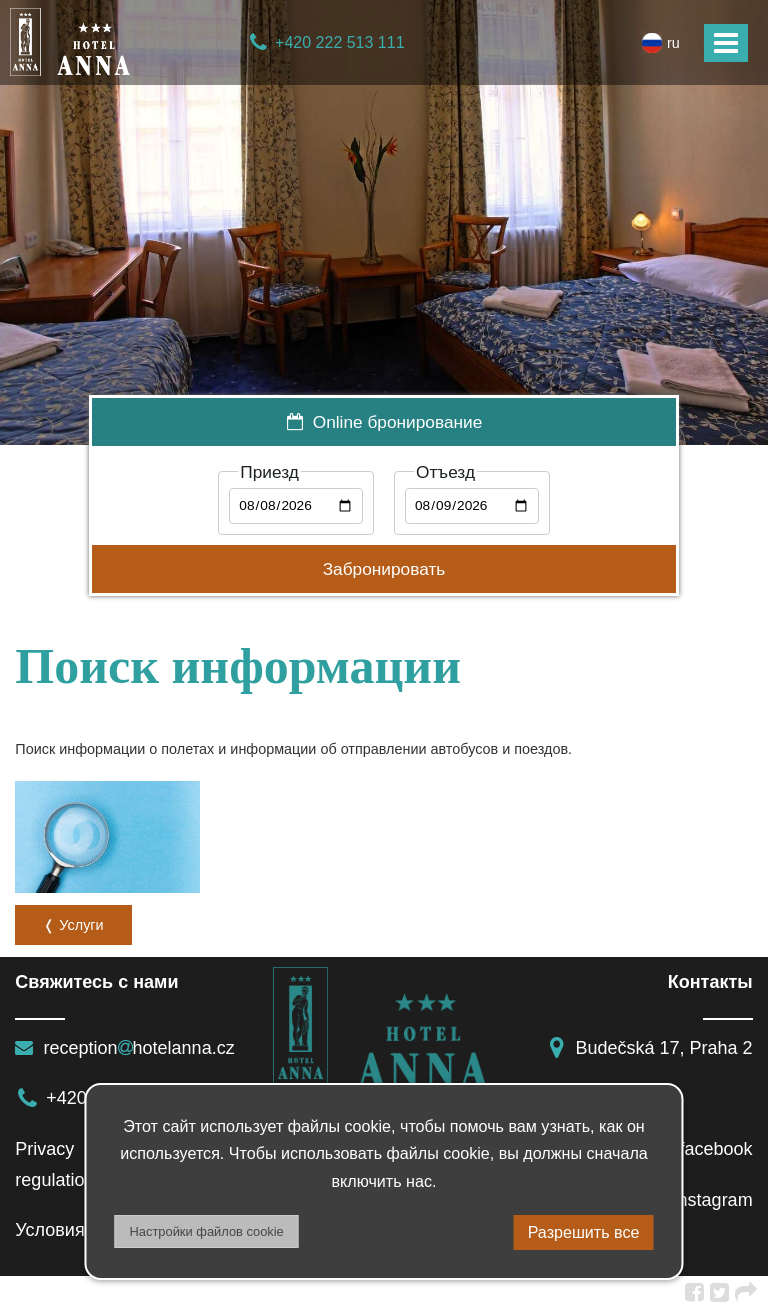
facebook (701, 1149)
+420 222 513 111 (326, 42)
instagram (698, 1200)
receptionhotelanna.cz (124, 1048)
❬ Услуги (73, 925)
